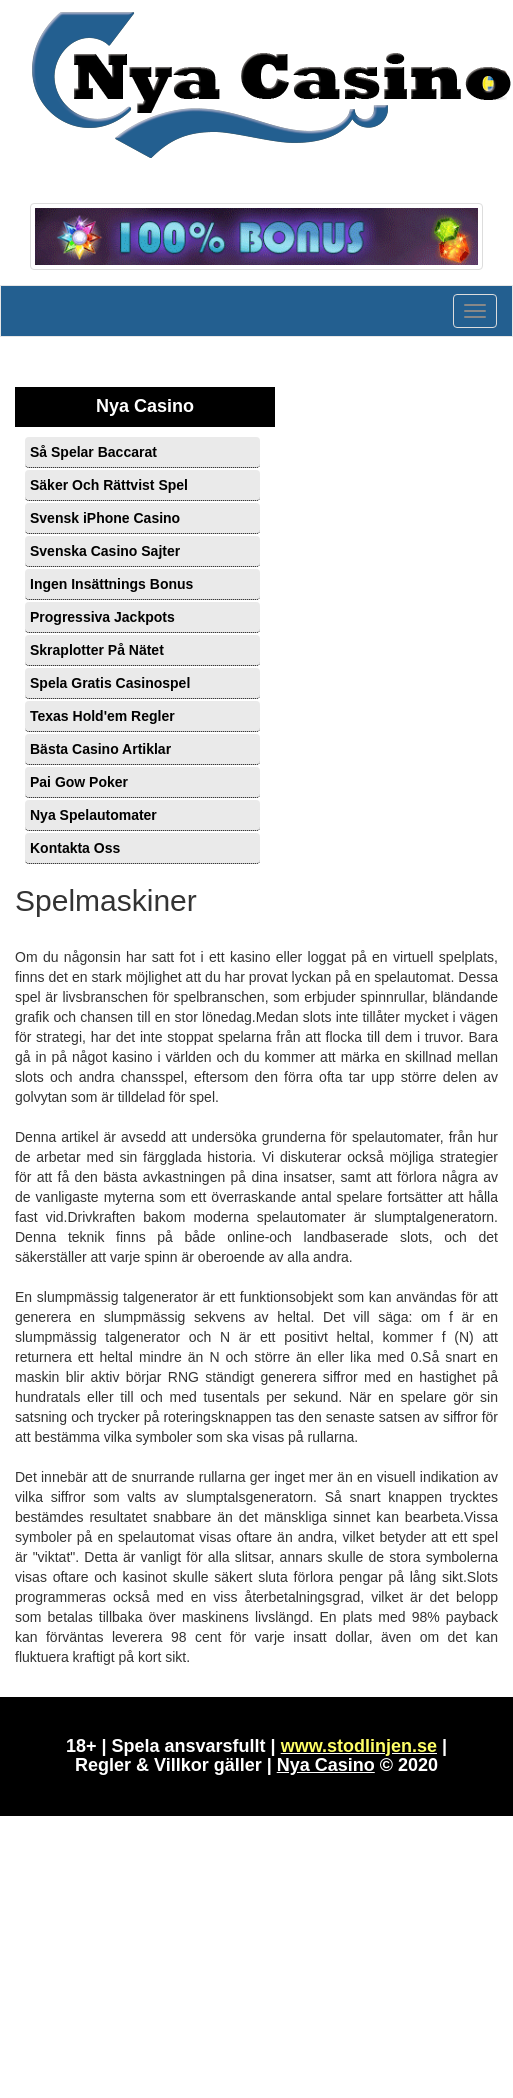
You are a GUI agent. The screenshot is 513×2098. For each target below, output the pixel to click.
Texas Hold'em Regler (102, 716)
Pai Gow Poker (79, 782)
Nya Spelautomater (93, 815)
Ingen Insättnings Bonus (111, 584)
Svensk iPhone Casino (105, 518)
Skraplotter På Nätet (97, 650)
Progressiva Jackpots (102, 617)
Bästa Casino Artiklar (100, 749)
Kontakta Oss (75, 848)
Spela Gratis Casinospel (110, 683)
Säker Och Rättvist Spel (109, 485)
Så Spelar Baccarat (93, 452)
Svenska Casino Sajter (105, 551)
